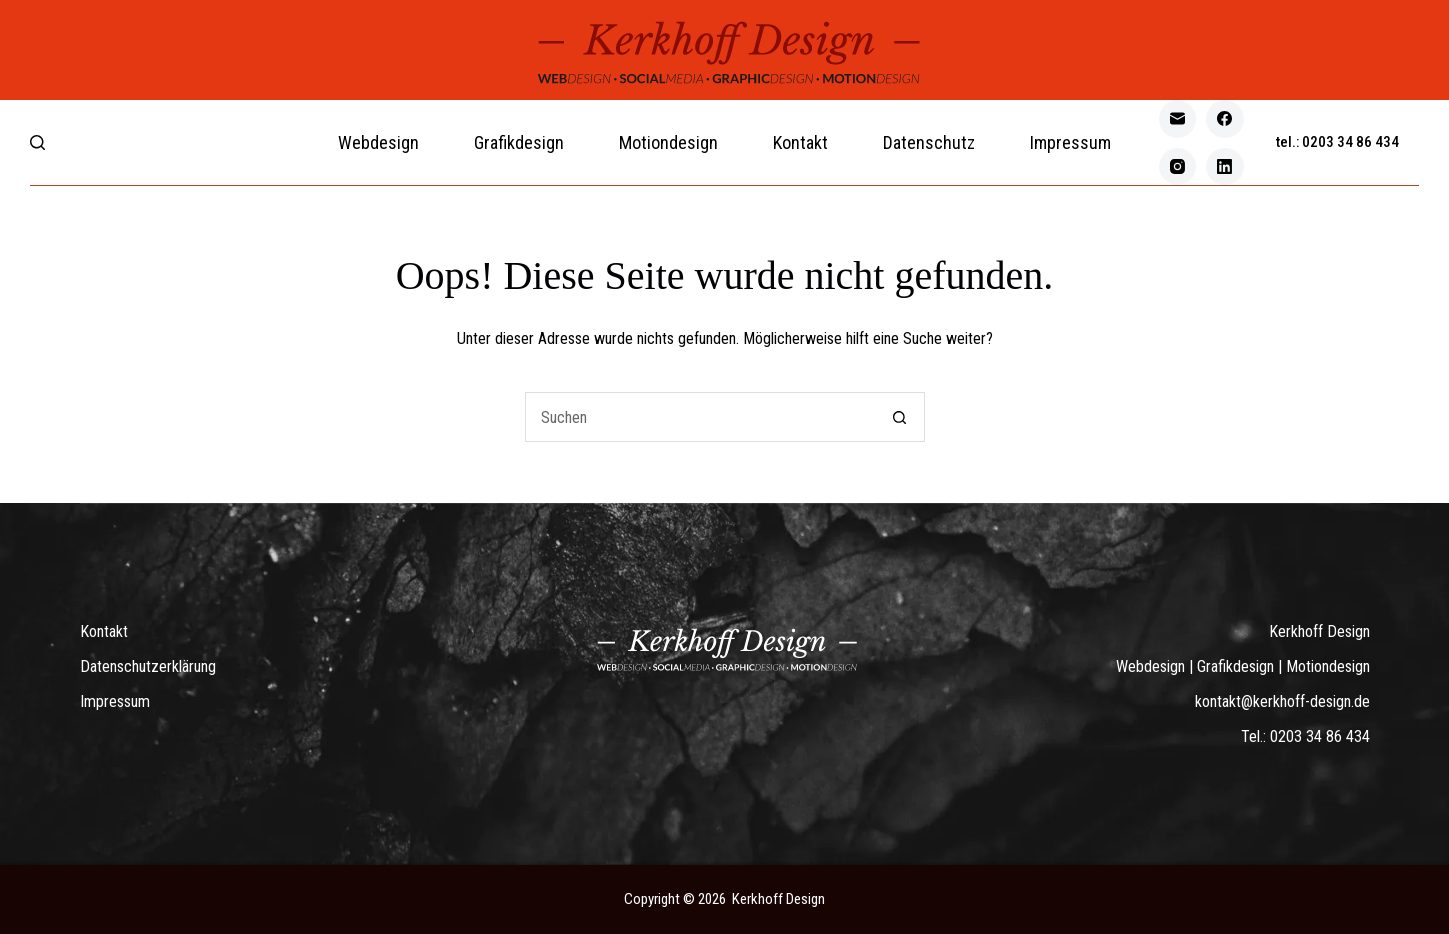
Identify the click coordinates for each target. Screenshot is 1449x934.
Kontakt (800, 142)
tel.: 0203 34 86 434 (1337, 142)
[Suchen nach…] (700, 417)
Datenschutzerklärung (148, 666)
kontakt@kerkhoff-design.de (1282, 701)
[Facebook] (1225, 119)
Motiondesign (668, 142)
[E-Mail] (1178, 119)
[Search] (37, 142)
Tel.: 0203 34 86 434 (1305, 736)
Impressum (1070, 142)
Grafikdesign (519, 142)
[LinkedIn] (1225, 167)
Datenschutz (929, 142)
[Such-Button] (900, 417)
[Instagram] (1178, 167)
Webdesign (378, 142)
